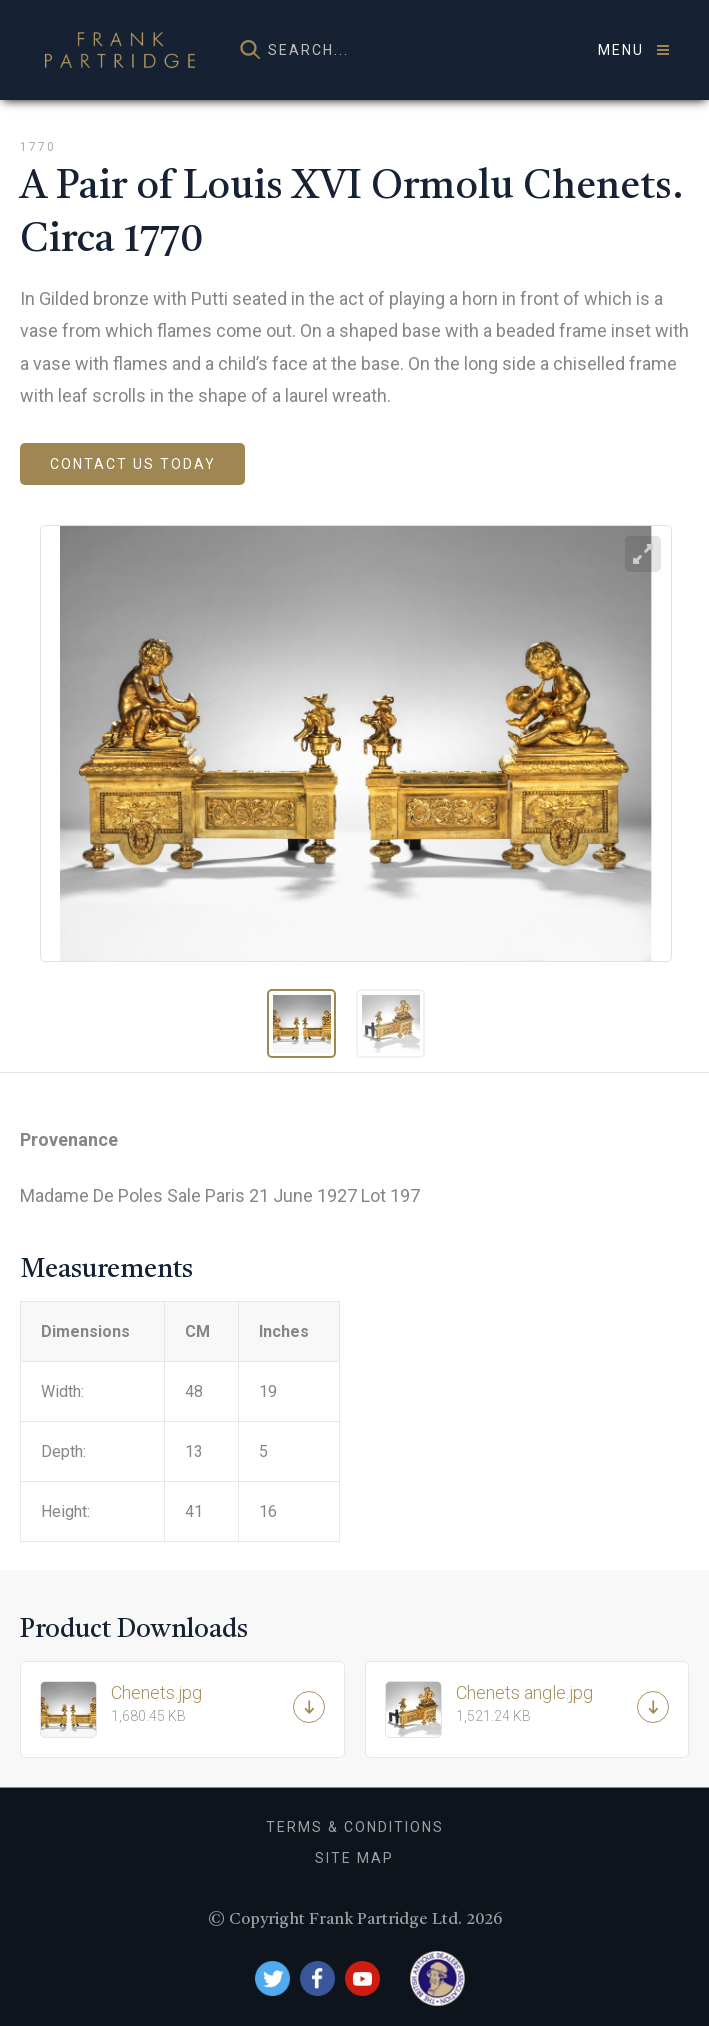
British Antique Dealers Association (437, 1978)
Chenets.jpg (202, 1703)
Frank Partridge (120, 50)
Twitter (272, 1978)
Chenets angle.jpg (547, 1703)
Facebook (317, 1978)
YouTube (362, 1978)
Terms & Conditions (355, 1827)
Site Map (354, 1858)
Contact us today (133, 464)
